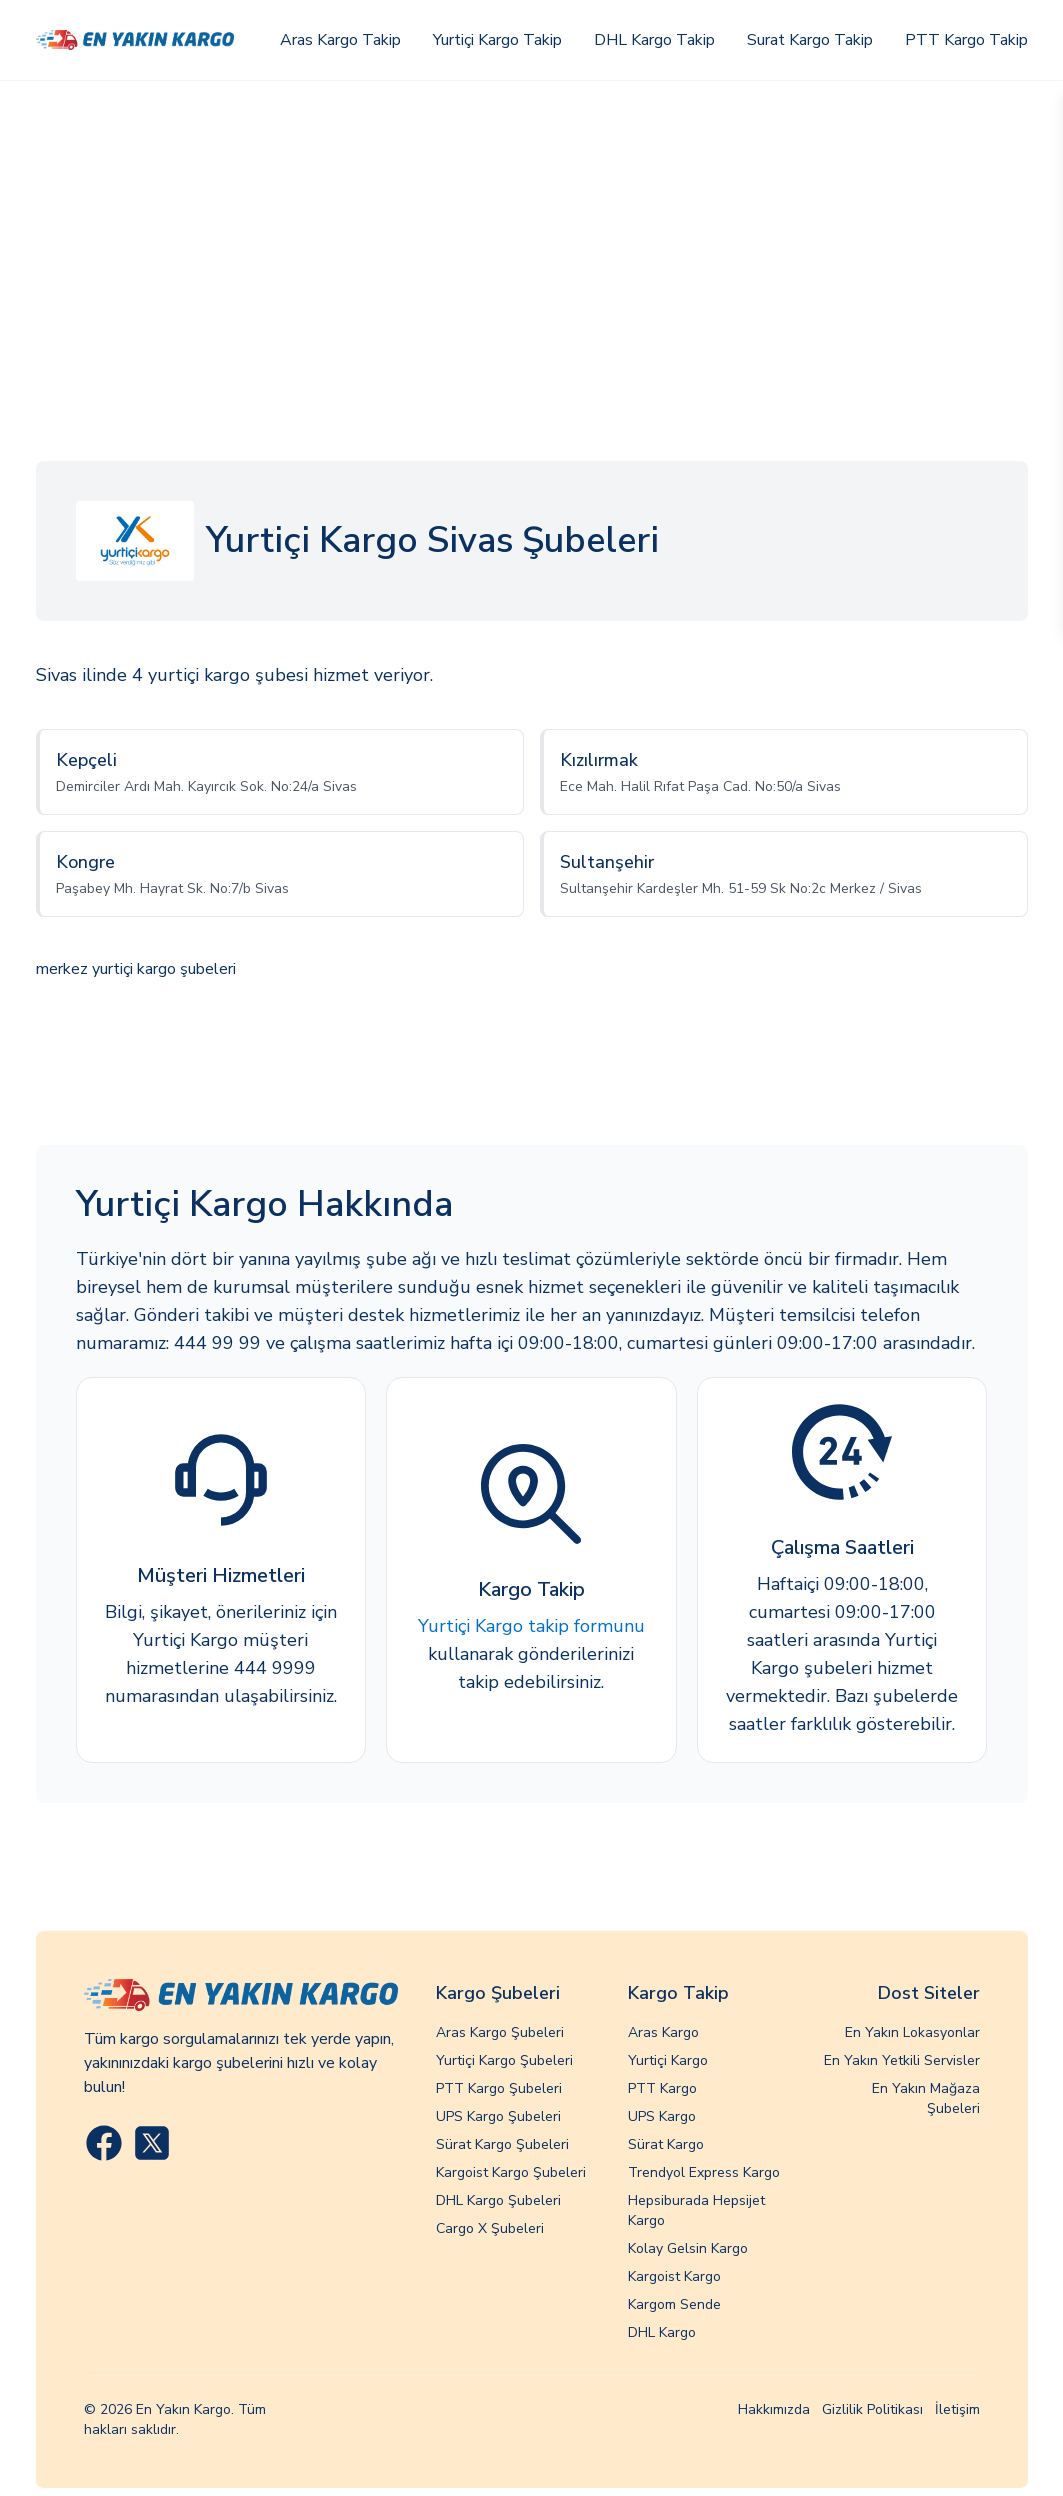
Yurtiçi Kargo (668, 2060)
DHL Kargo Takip (654, 40)
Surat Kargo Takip (810, 40)
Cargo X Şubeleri (490, 2228)
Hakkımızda (774, 2409)
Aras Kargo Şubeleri (500, 2032)
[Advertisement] (531, 231)
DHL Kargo (662, 2332)
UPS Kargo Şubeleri (498, 2116)
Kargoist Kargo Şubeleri (511, 2172)
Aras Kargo (663, 2032)
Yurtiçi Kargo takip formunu (531, 1626)
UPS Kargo (662, 2116)
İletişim (957, 2409)
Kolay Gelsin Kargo (688, 2248)
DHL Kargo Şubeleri (498, 2200)
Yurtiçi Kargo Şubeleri (504, 2060)
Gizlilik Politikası (872, 2409)
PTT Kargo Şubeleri (499, 2088)
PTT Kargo (662, 2088)
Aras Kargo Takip (340, 40)
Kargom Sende (674, 2304)
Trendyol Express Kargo (704, 2172)
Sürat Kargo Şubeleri (502, 2144)
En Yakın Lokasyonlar (912, 2032)
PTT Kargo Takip (966, 40)
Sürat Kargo (666, 2144)
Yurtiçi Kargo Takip (497, 40)
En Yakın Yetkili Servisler (902, 2060)
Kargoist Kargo (674, 2276)
